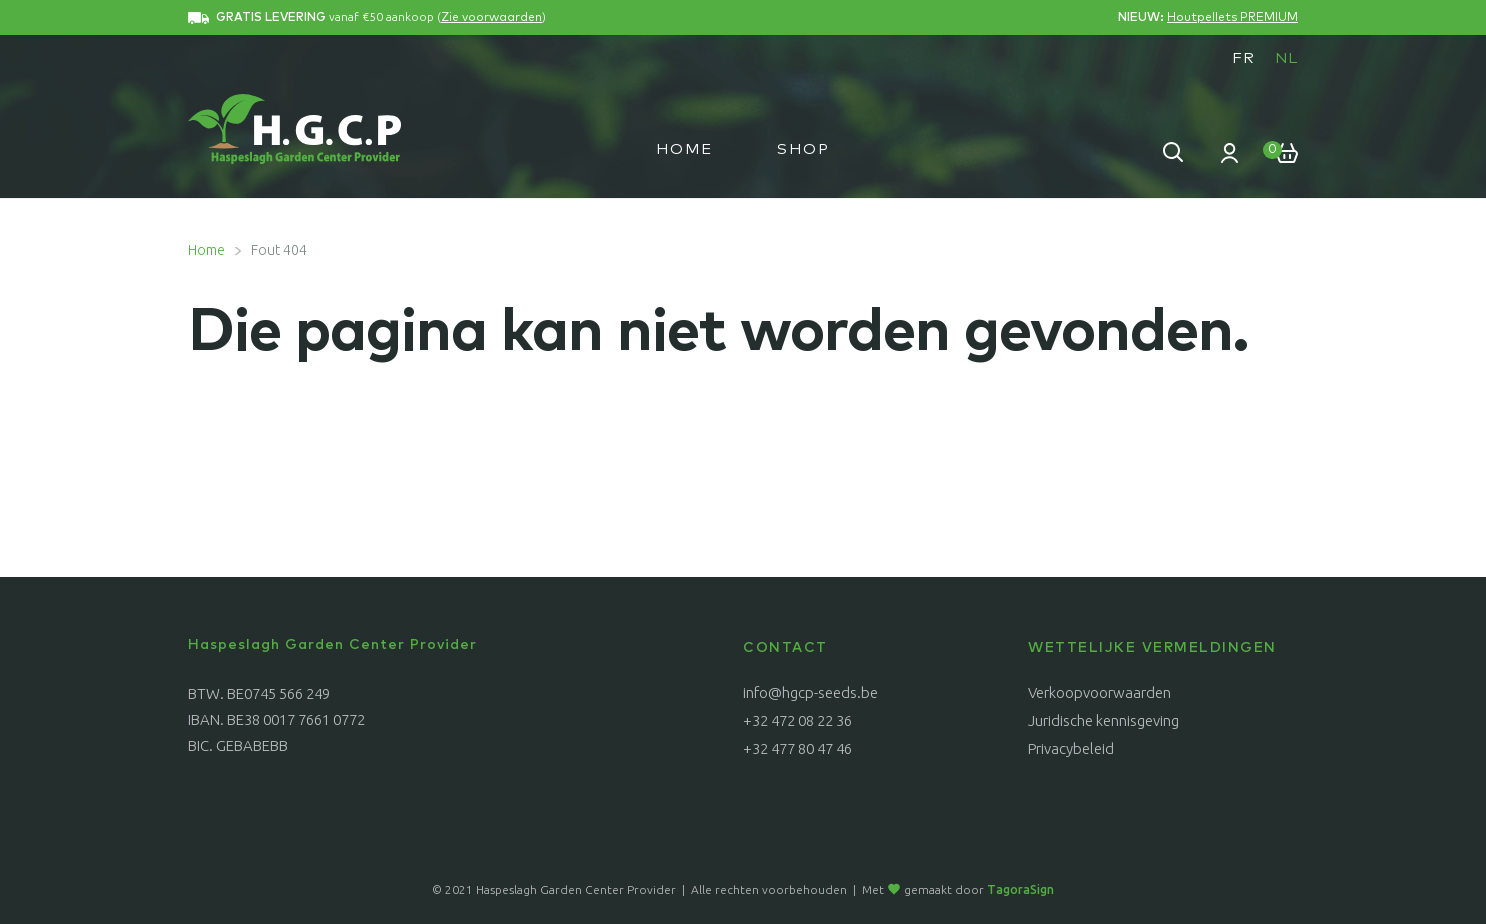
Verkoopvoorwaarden (1099, 692)
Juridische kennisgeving (1103, 720)
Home (684, 149)
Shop (803, 149)
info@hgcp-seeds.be (810, 692)
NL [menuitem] (1286, 58)
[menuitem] (1243, 58)
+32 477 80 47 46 (797, 748)
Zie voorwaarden (491, 18)
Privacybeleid (1071, 748)
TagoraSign (1020, 889)
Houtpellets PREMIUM (1232, 18)
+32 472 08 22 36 (797, 720)
